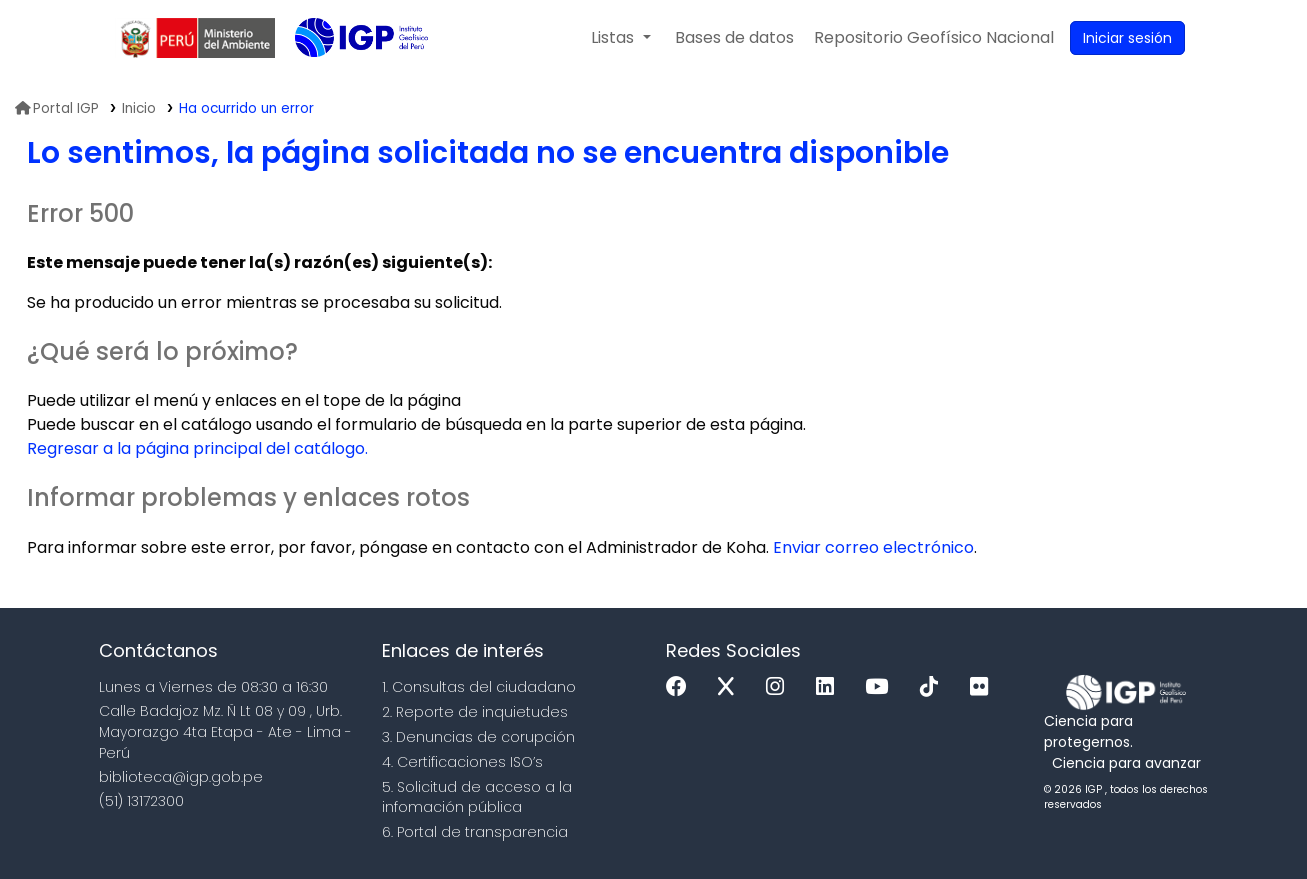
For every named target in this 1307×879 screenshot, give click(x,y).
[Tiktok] (934, 687)
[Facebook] (681, 687)
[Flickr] (984, 687)
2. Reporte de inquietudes (475, 712)
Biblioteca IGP (345, 78)
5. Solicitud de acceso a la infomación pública (477, 797)
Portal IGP (57, 108)
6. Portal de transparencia (475, 832)
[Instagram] (780, 687)
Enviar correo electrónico (873, 547)
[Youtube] (881, 687)
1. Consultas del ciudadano (479, 687)
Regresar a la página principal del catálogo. (197, 448)
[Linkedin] (830, 687)
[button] (620, 38)
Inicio (139, 108)
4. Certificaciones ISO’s (462, 762)
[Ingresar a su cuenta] (1127, 38)
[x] (731, 687)
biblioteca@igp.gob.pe (181, 777)
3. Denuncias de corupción (478, 737)
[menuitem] (934, 38)
